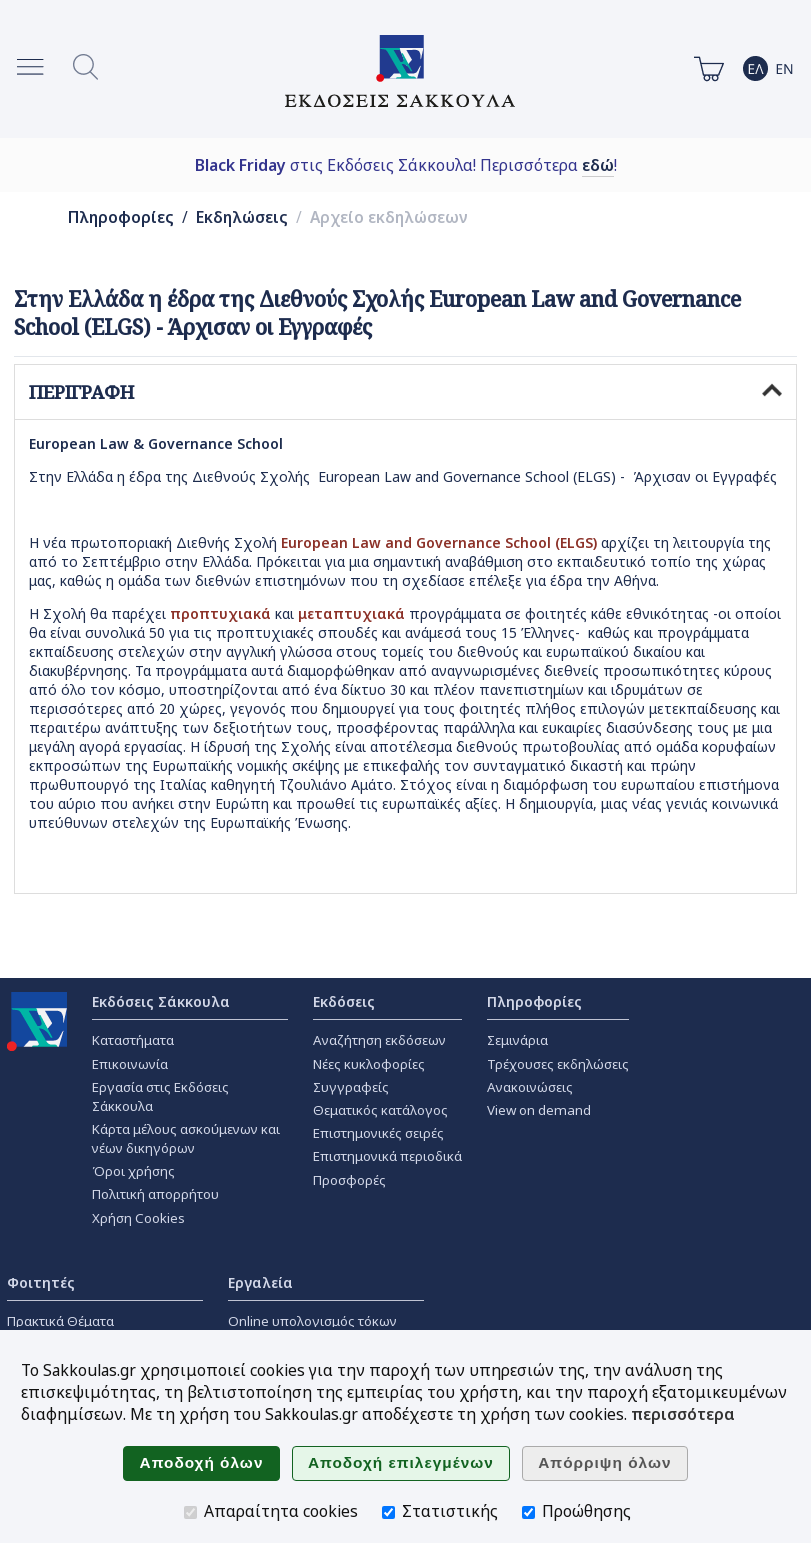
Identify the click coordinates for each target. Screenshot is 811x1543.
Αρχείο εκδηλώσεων (389, 217)
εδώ (598, 165)
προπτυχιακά (220, 613)
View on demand (539, 1110)
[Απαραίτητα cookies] (190, 1512)
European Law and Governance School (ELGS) (439, 542)
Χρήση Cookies (138, 1218)
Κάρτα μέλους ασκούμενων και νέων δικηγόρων (186, 1138)
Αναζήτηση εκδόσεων (379, 1040)
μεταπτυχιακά (353, 613)
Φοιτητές (41, 1282)
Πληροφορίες (121, 217)
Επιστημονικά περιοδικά (387, 1156)
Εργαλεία (260, 1282)
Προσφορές (349, 1180)
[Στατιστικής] (388, 1512)
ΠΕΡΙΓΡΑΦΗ (405, 392)
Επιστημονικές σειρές (378, 1133)
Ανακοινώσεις (530, 1087)
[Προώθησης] (528, 1512)
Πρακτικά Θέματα (60, 1321)
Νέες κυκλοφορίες (369, 1064)
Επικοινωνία (130, 1064)
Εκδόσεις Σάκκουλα (161, 1001)
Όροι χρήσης (133, 1171)
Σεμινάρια (517, 1040)
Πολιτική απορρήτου (155, 1194)
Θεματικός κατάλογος (380, 1110)
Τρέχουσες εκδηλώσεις (558, 1064)
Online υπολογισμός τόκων (312, 1321)
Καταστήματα (133, 1040)
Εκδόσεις (344, 1001)
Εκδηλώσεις (242, 217)
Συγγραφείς (351, 1087)
